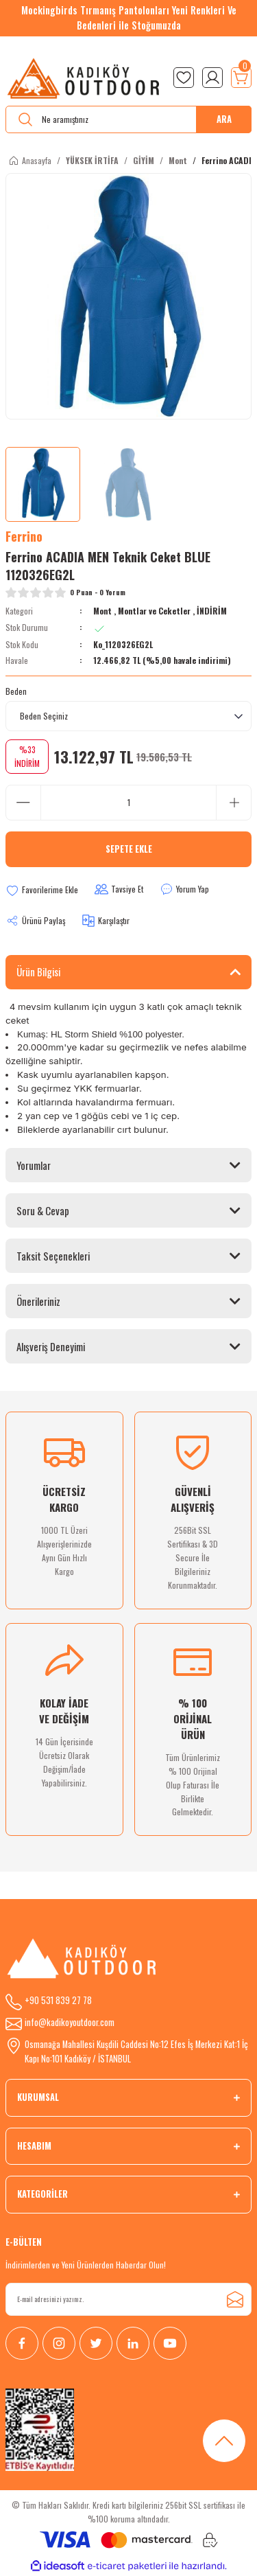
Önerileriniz (38, 1301)
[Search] (128, 119)
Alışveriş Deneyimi (50, 1346)
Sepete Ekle (129, 848)
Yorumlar (33, 1165)
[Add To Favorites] (41, 889)
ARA (224, 119)
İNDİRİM (212, 611)
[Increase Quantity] (234, 802)
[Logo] (83, 78)
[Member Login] (212, 77)
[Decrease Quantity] (23, 802)
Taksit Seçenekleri (53, 1255)
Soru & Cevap (42, 1210)
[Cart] (241, 77)
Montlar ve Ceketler (155, 611)
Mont (102, 611)
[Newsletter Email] (128, 2299)
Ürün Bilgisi (38, 971)
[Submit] (235, 2299)
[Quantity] (128, 802)
